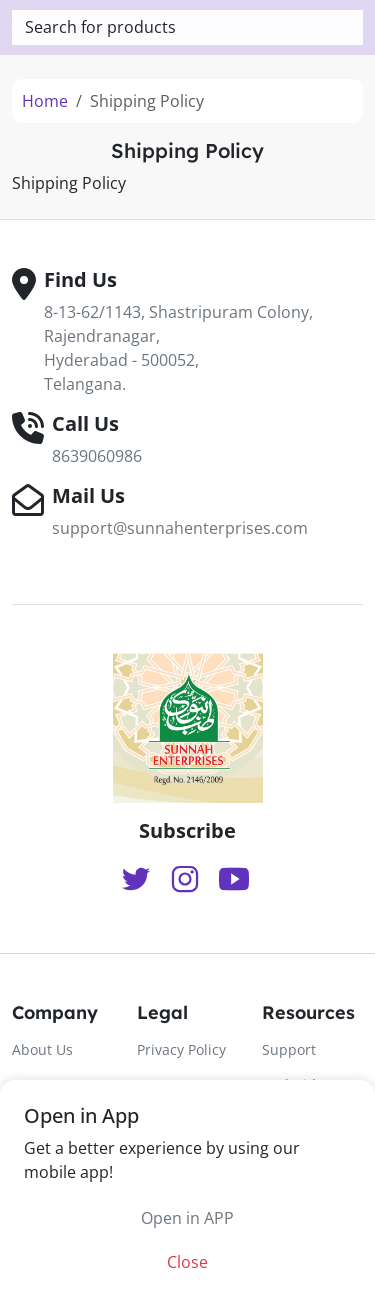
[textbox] (187, 27)
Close (187, 1262)
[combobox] (187, 27)
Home (45, 101)
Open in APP (187, 1218)
